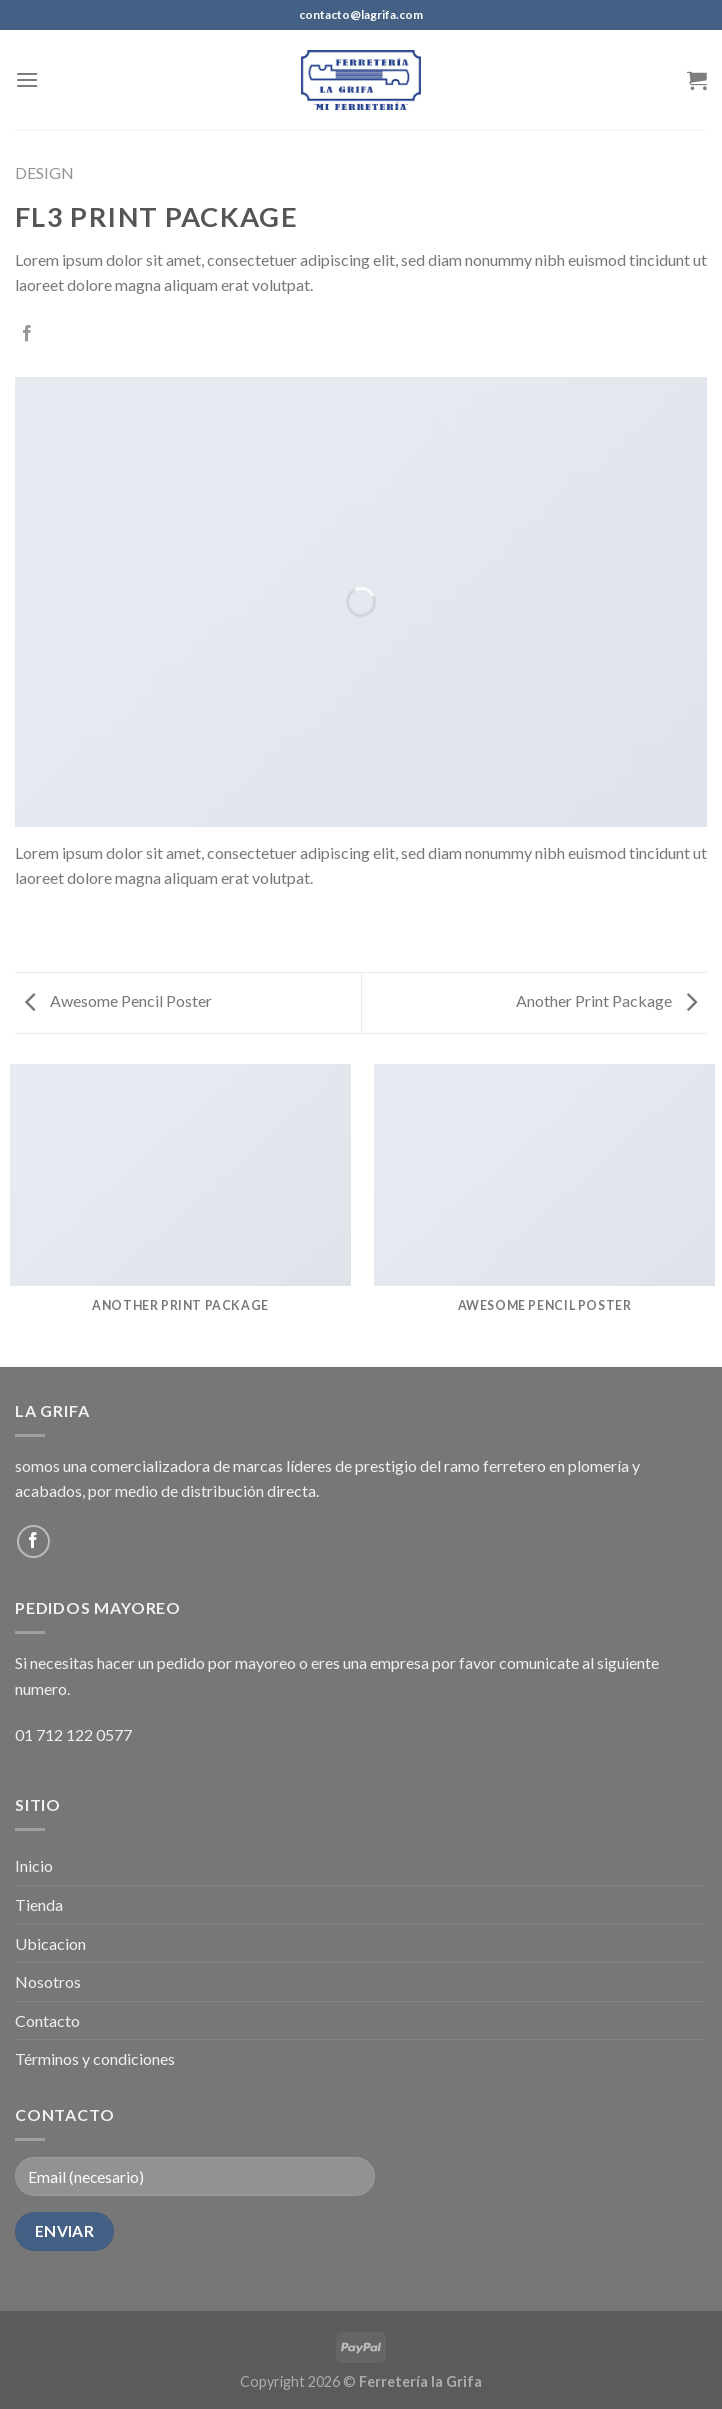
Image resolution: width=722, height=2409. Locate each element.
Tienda (39, 1904)
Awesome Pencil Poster (118, 1000)
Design (44, 172)
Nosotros (48, 1981)
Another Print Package (606, 1000)
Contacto (47, 2020)
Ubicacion (50, 1943)
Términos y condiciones (95, 2058)
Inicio (34, 1865)
